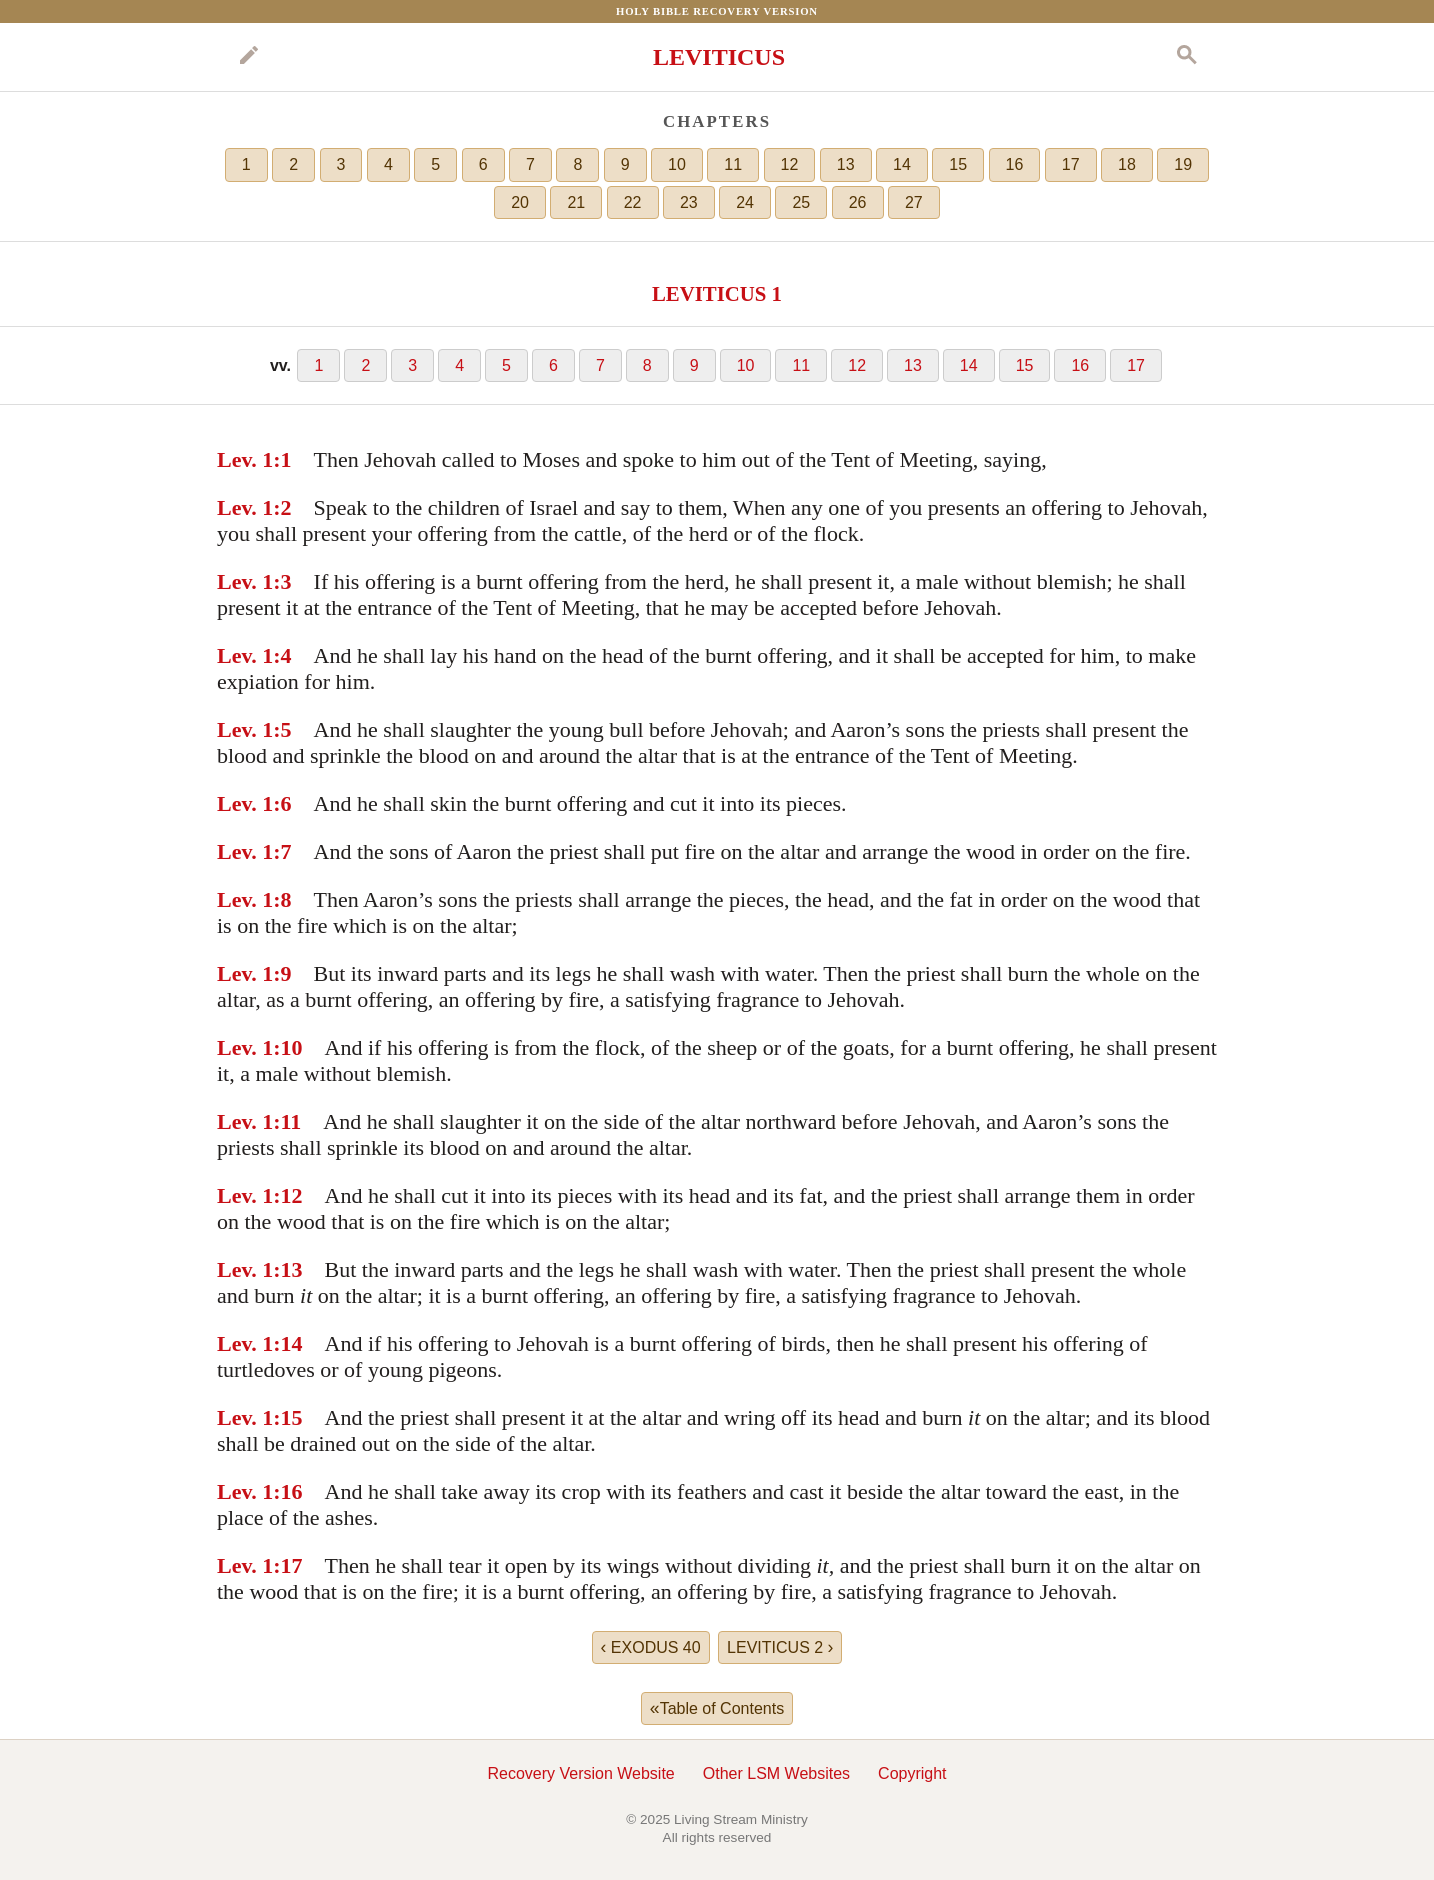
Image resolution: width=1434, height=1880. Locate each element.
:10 (287, 1047)
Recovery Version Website (580, 1773)
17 (1071, 164)
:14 (287, 1343)
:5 (282, 729)
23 (689, 202)
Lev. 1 (245, 459)
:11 (287, 1121)
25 (801, 202)
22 (633, 202)
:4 (282, 655)
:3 (282, 581)
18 (1127, 164)
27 (914, 202)
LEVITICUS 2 (780, 1647)
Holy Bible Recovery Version (717, 11)
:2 (282, 507)
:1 (282, 459)
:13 (287, 1269)
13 (846, 164)
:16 (287, 1491)
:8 (282, 899)
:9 (282, 973)
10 (677, 164)
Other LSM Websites (776, 1773)
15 (958, 164)
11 (733, 164)
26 (858, 202)
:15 (287, 1417)
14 (902, 164)
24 (745, 202)
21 (576, 202)
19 (1183, 164)
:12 (287, 1195)
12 (790, 164)
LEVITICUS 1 (717, 293)
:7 (282, 851)
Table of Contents (717, 1708)
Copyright (912, 1773)
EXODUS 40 (651, 1647)
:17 (287, 1565)
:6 (282, 803)
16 (1015, 164)
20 (520, 202)
